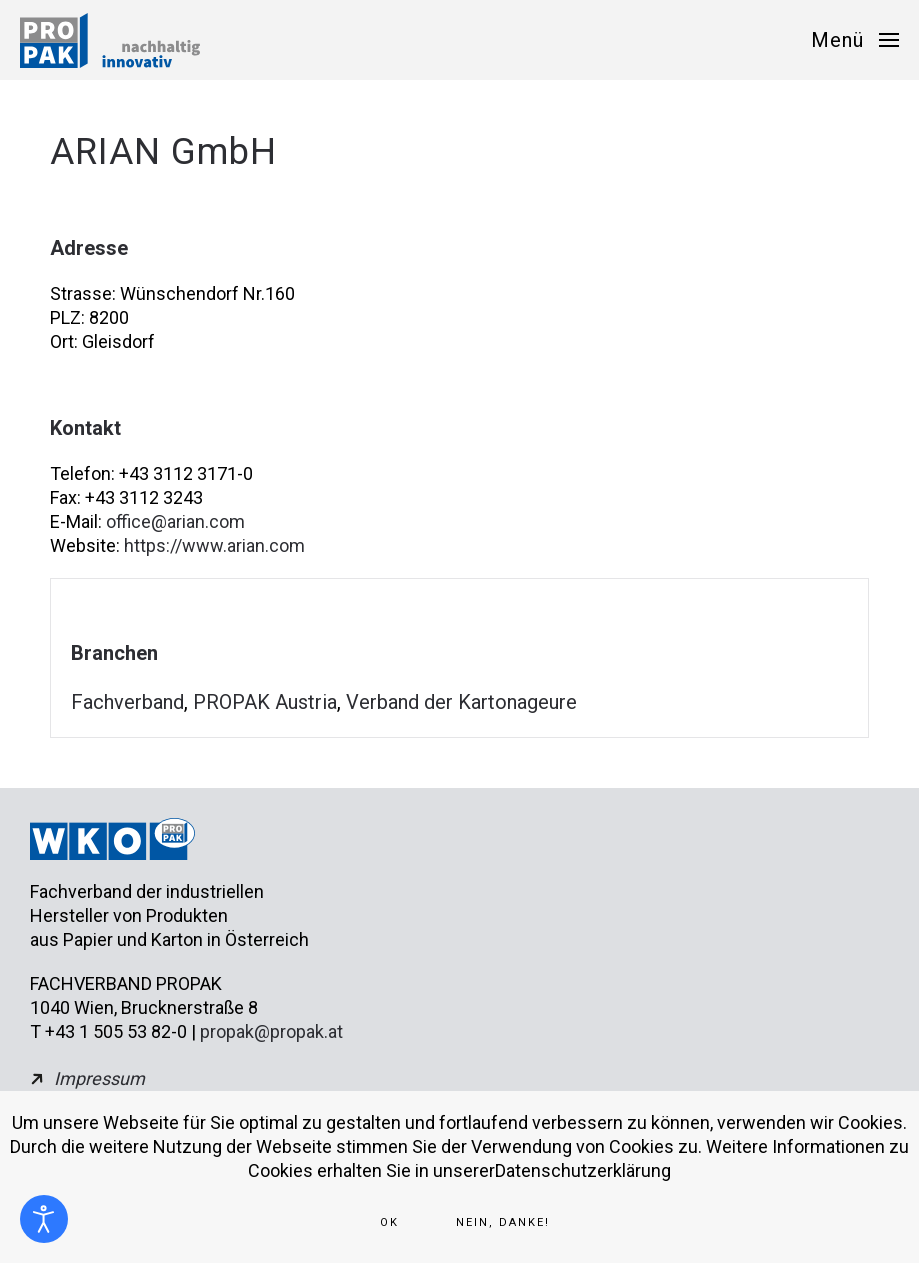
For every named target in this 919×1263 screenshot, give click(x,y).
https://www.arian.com (214, 545)
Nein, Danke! (503, 1222)
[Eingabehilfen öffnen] (44, 1219)
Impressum (99, 1078)
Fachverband (127, 702)
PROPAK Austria (265, 702)
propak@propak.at (271, 1031)
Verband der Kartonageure (461, 702)
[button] (855, 40)
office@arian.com (175, 521)
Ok (389, 1222)
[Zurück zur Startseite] (110, 40)
